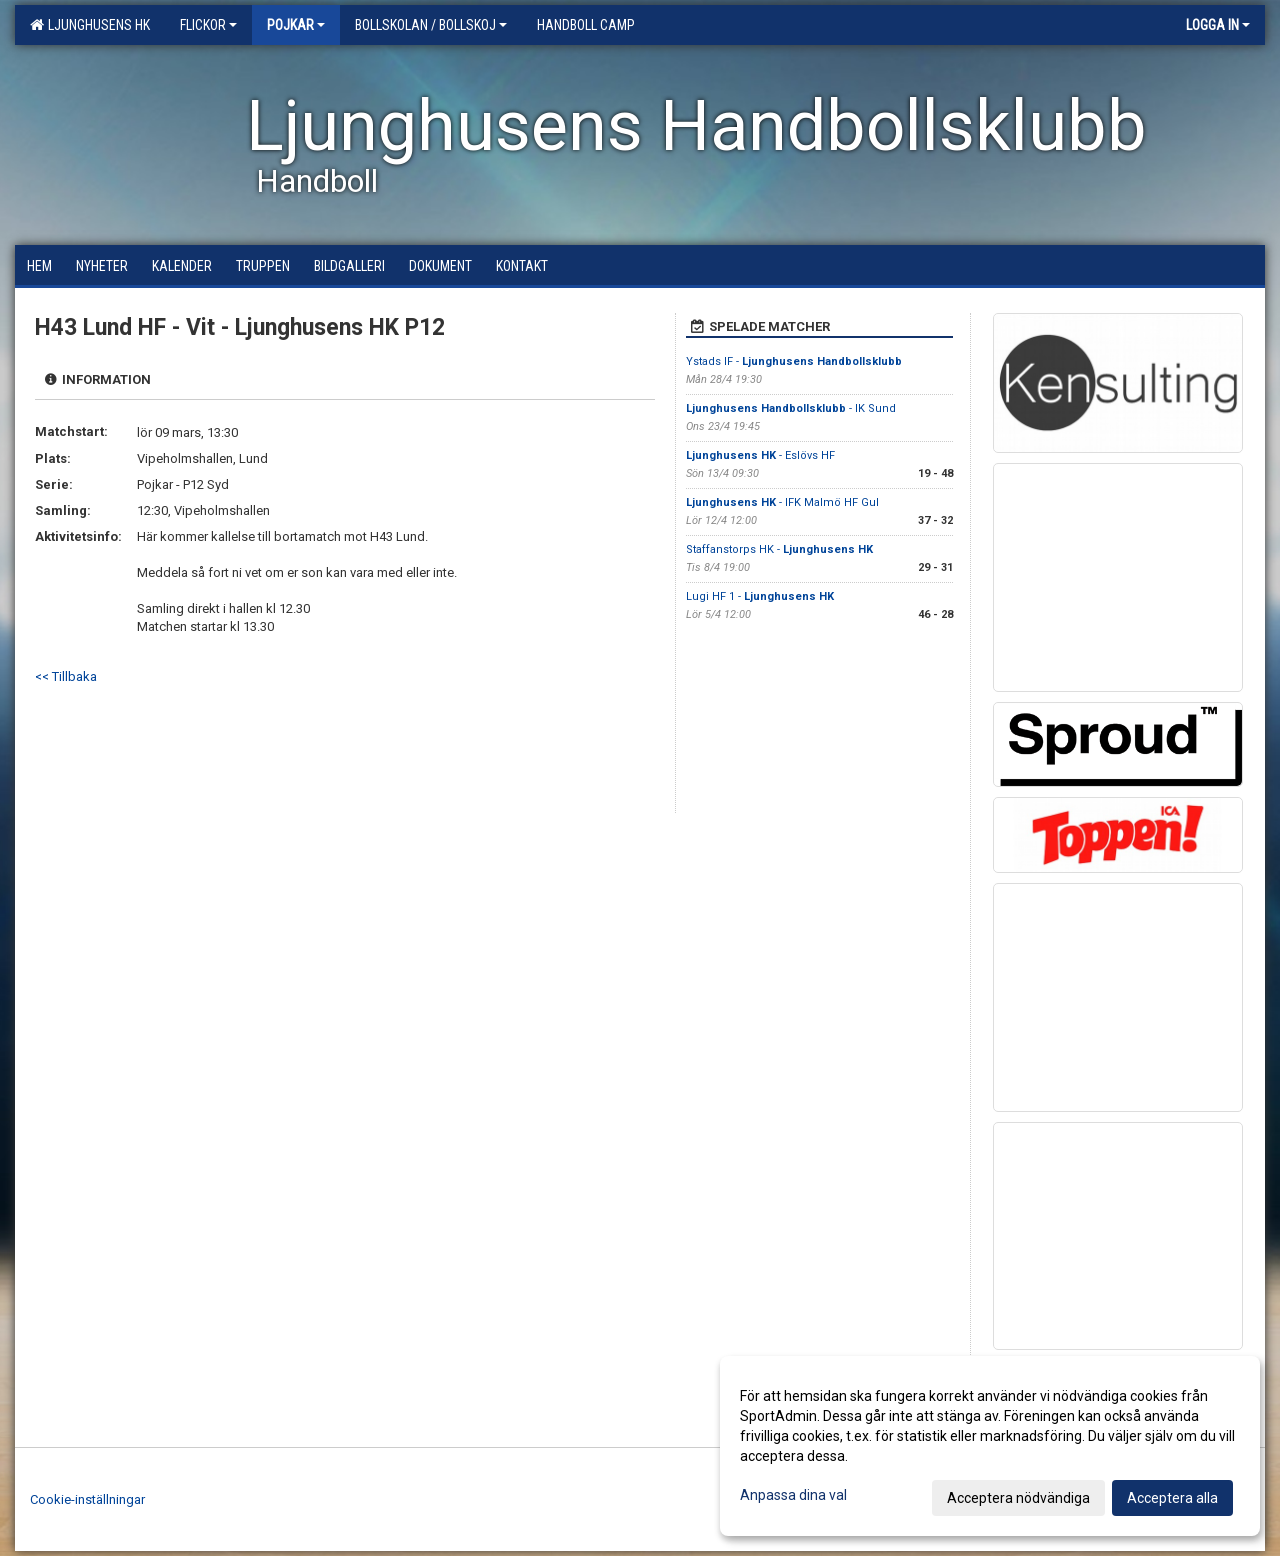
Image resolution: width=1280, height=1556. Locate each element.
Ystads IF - (794, 361)
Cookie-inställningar (87, 1499)
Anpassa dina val (793, 1495)
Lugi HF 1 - (760, 596)
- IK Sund (791, 408)
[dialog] (990, 1446)
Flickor (208, 25)
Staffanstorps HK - (779, 549)
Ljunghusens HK (90, 25)
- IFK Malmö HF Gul (782, 502)
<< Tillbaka (66, 676)
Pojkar (296, 25)
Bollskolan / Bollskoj (431, 25)
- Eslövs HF (760, 455)
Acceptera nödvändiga (1018, 1498)
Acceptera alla (1172, 1498)
